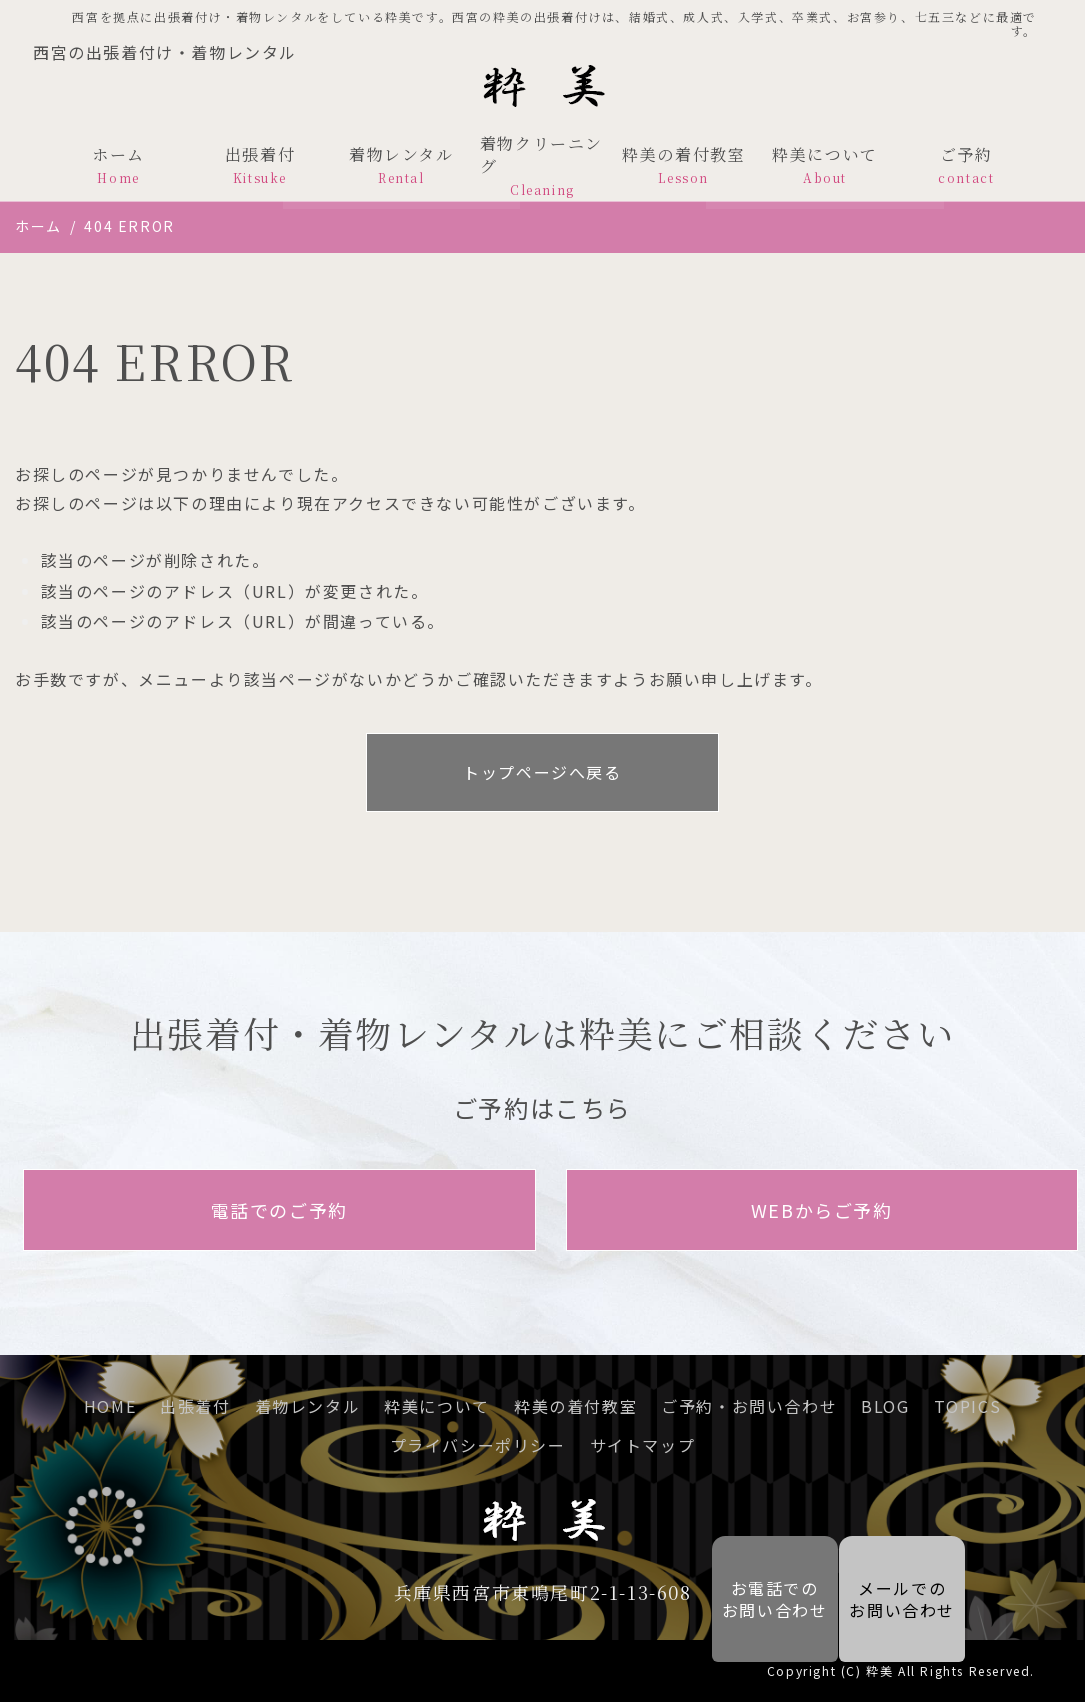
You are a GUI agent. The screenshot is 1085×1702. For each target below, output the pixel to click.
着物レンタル (401, 165)
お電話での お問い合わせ (761, 1599)
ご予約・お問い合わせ (749, 1406)
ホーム (118, 165)
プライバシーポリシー (478, 1445)
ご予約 (966, 165)
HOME (110, 1406)
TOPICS (968, 1406)
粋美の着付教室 (683, 165)
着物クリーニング (542, 165)
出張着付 (259, 165)
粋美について (824, 165)
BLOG (885, 1406)
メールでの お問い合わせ (902, 1599)
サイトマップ (643, 1445)
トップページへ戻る (542, 772)
